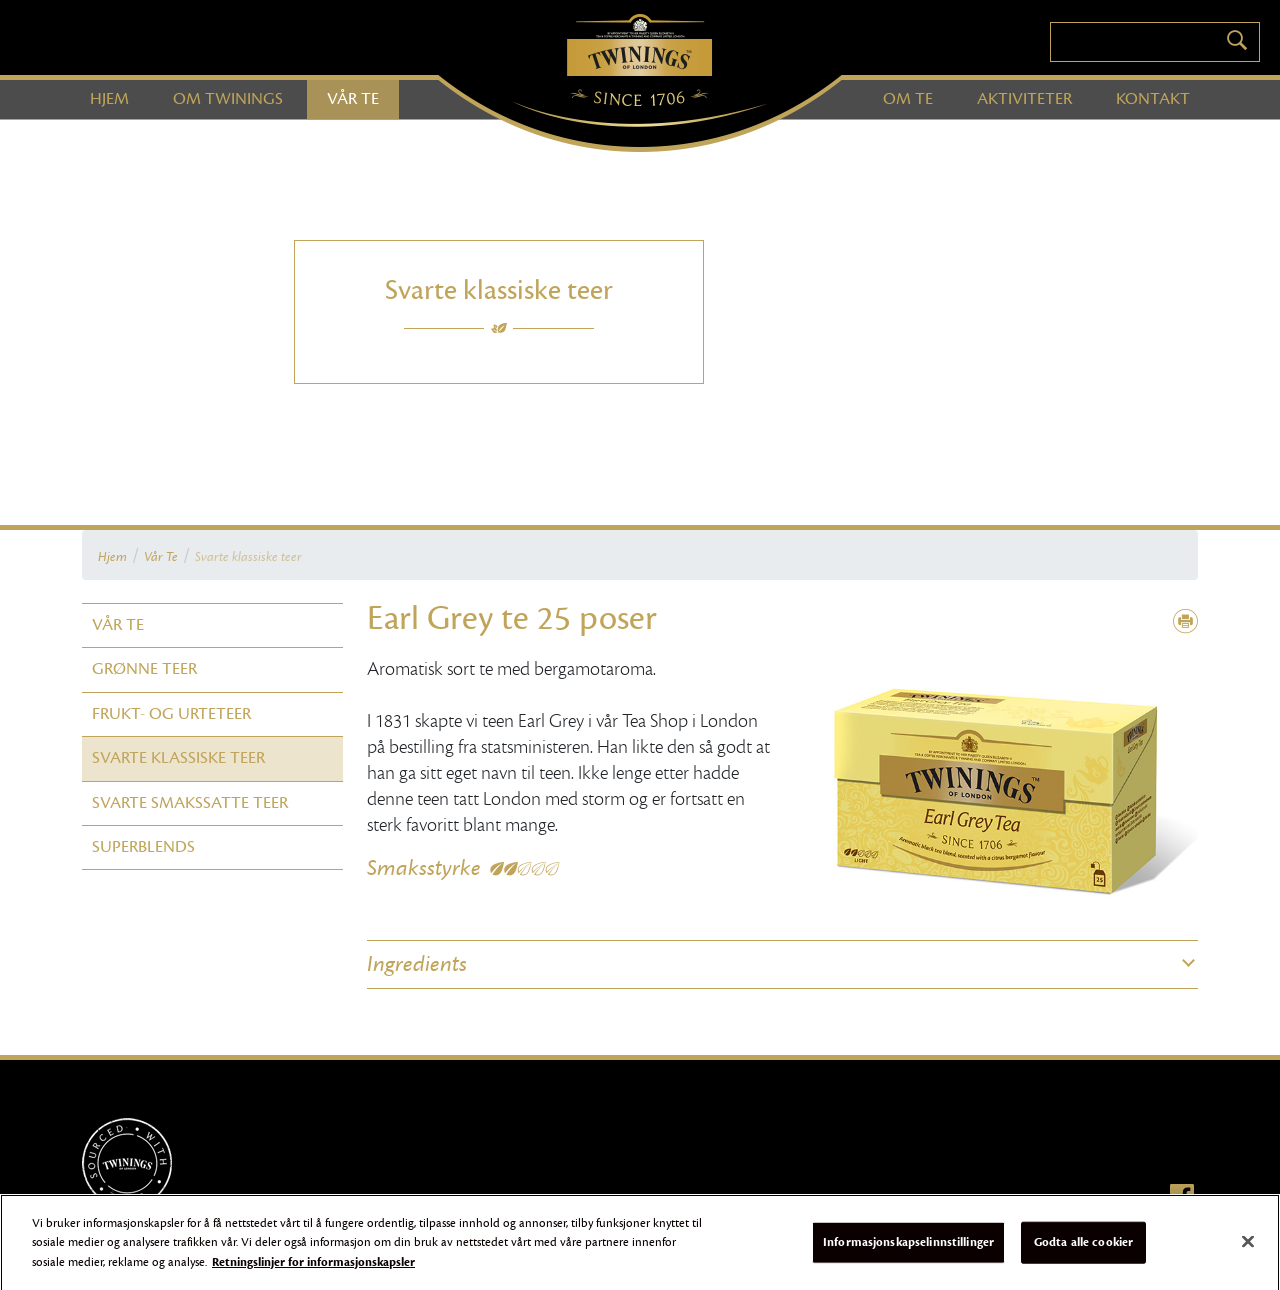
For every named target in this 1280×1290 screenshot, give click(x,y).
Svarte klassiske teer (248, 557)
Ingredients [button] (417, 964)
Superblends (143, 847)
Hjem (112, 557)
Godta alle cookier (1083, 1247)
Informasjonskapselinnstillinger (908, 1247)
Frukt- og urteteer (171, 714)
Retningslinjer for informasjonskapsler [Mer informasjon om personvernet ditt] (313, 1267)
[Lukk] (1248, 1247)
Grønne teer (144, 669)
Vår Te (161, 557)
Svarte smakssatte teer (190, 803)
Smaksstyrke (424, 868)
